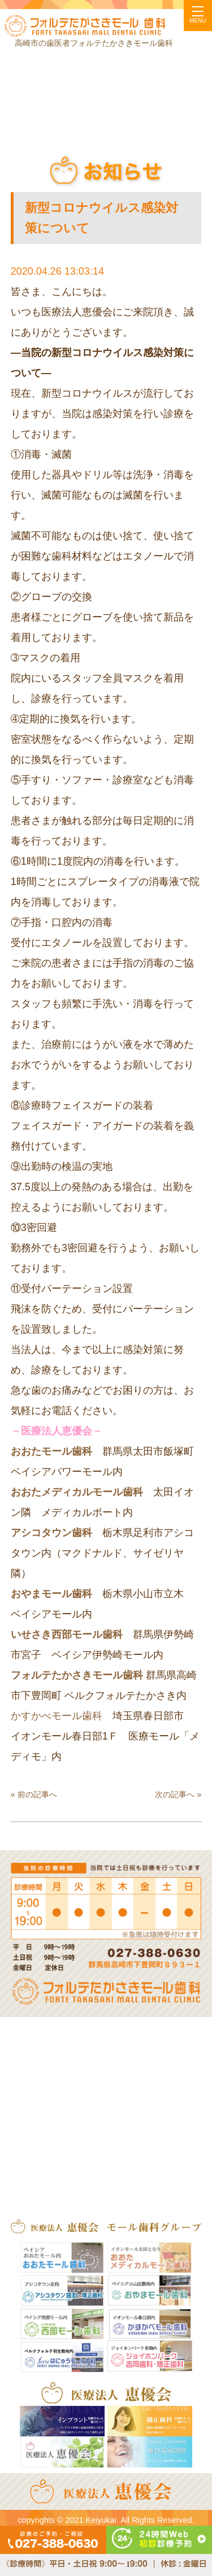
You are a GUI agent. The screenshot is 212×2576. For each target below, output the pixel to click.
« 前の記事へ (34, 1794)
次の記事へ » (178, 1794)
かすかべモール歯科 (56, 1715)
